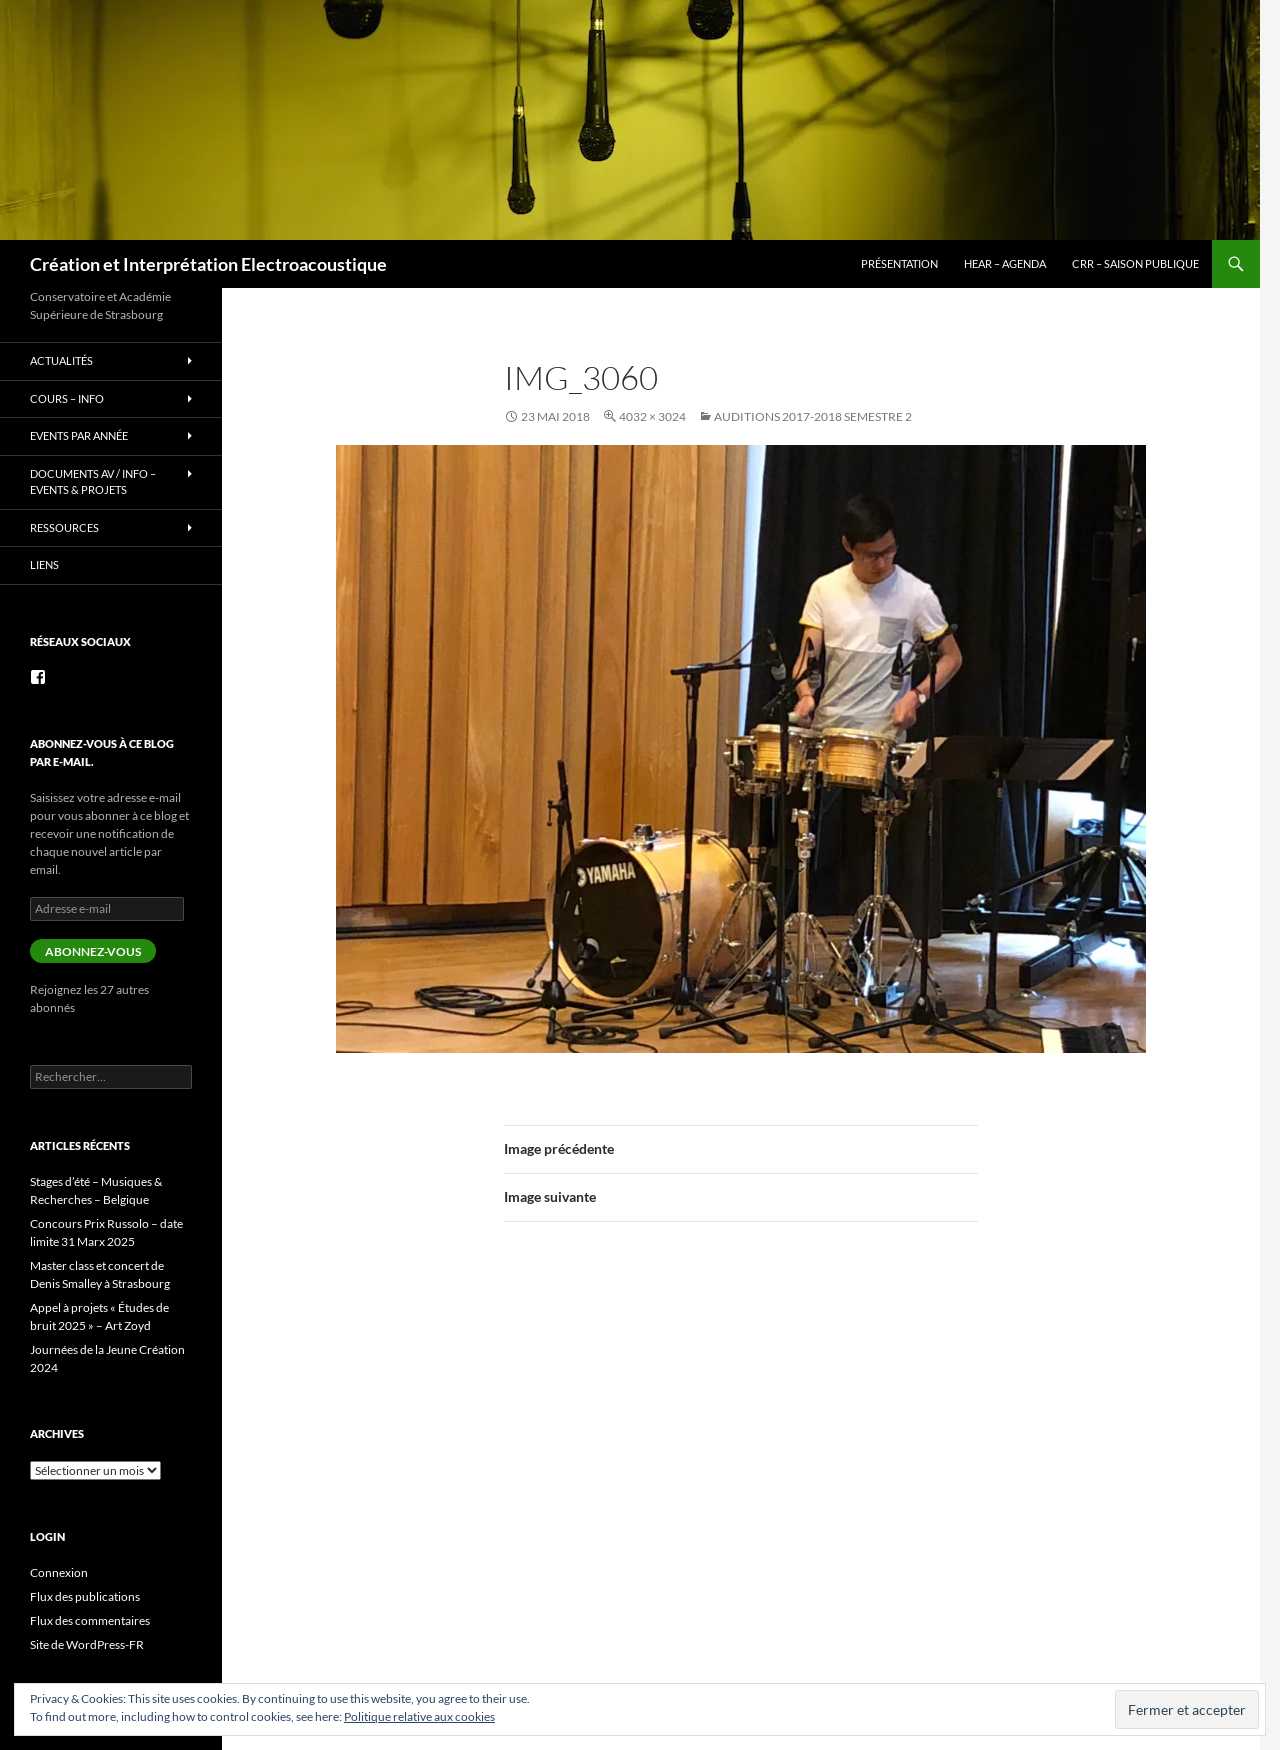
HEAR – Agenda (1005, 263)
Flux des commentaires (90, 1620)
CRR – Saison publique (1135, 263)
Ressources (64, 527)
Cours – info (67, 398)
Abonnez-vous (93, 951)
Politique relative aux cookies (419, 1716)
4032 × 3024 (652, 416)
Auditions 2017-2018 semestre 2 (813, 416)
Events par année (79, 435)
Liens (44, 564)
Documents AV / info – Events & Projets (93, 482)
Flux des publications (85, 1596)
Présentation (899, 263)
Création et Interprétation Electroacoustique (208, 264)
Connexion (59, 1572)
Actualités (61, 360)
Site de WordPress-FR (87, 1644)
